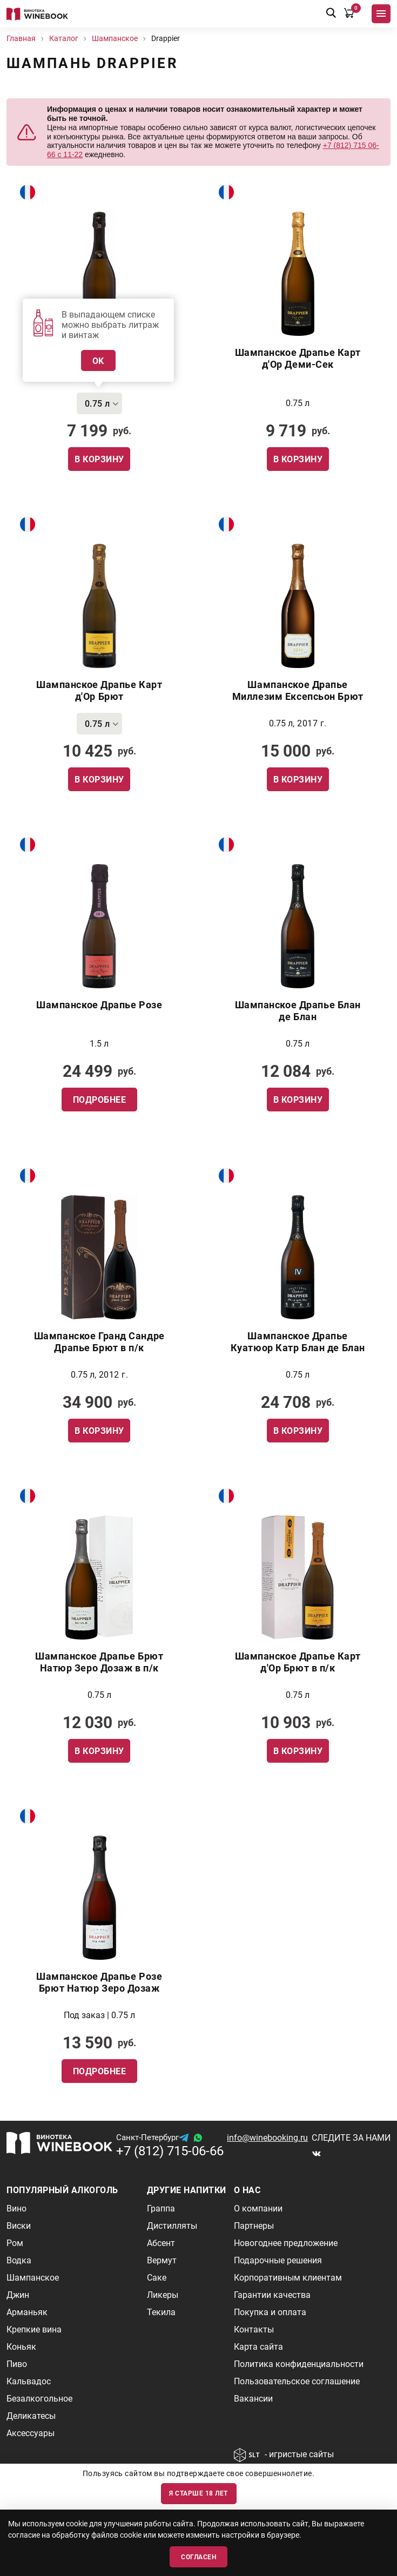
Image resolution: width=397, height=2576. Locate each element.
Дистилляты (172, 2226)
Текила (161, 2312)
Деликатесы (31, 2416)
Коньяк (21, 2347)
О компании (258, 2208)
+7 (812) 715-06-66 (170, 2151)
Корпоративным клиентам (288, 2277)
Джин (17, 2295)
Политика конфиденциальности (299, 2364)
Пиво (16, 2364)
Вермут (162, 2260)
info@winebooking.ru (267, 2138)
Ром (14, 2243)
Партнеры (254, 2226)
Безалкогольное (39, 2398)
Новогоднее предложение (286, 2243)
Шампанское (32, 2277)
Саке (156, 2277)
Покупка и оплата (270, 2312)
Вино (16, 2208)
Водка (18, 2260)
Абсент (161, 2243)
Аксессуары (30, 2433)
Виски (18, 2226)
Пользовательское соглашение (297, 2381)
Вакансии (253, 2398)
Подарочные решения (278, 2260)
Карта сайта (258, 2347)
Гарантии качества (272, 2295)
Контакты (254, 2329)
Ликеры (162, 2295)
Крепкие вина (34, 2329)
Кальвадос (28, 2381)
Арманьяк (27, 2312)
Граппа (161, 2208)
